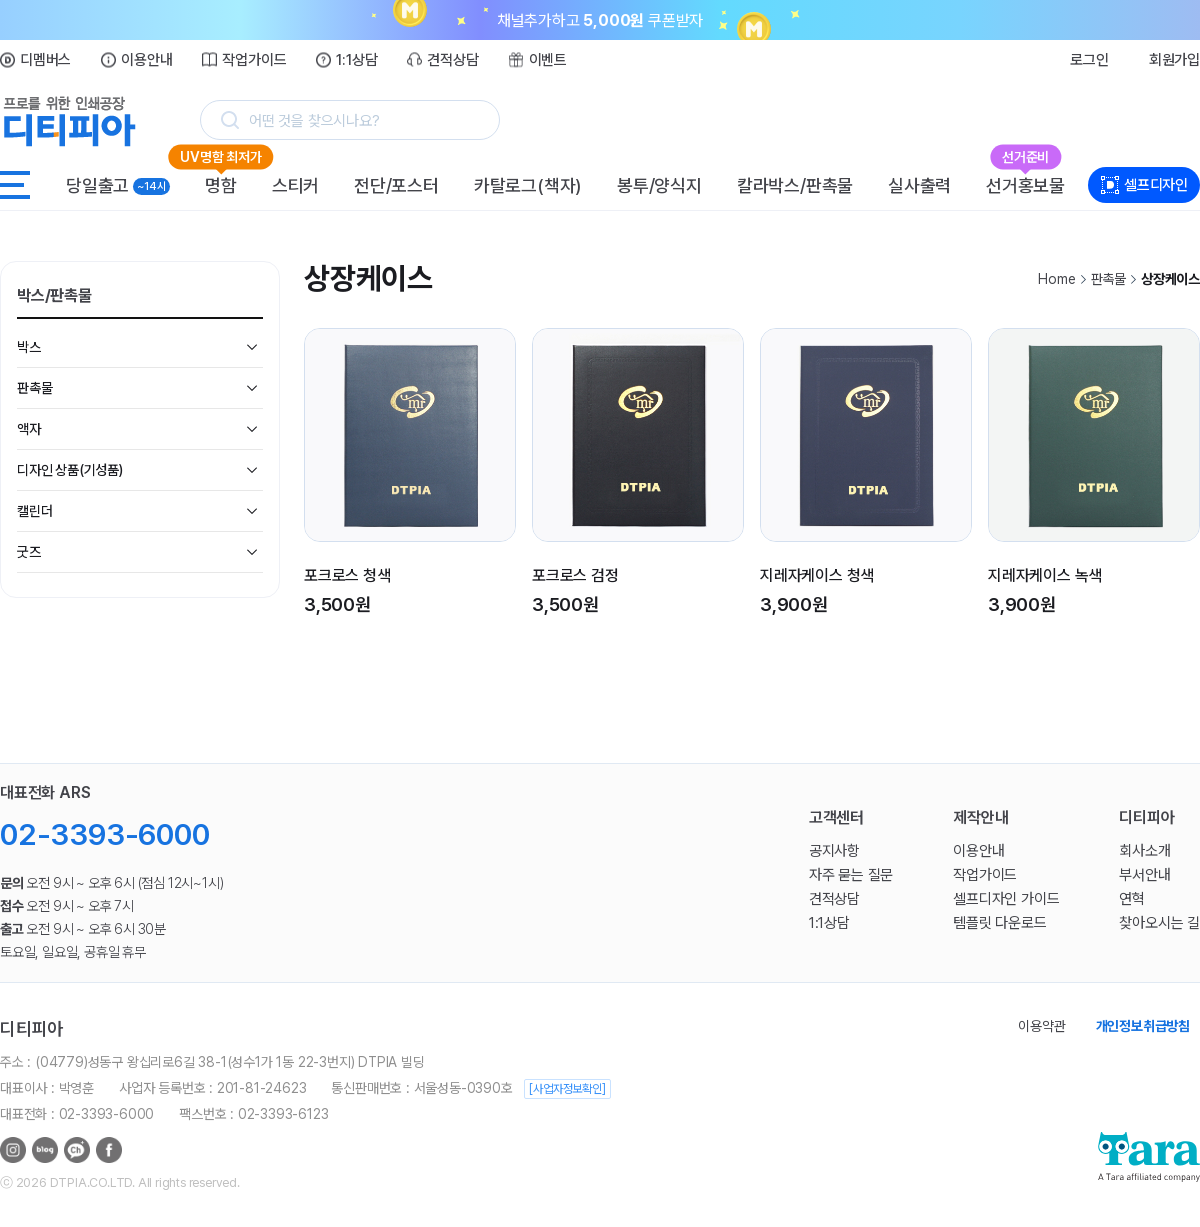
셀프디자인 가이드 (1006, 899)
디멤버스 (45, 60)
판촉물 (34, 388)
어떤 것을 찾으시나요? (314, 121)
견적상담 (452, 60)
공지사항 (834, 851)
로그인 (1089, 60)
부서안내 (1144, 875)
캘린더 (34, 511)
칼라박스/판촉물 (795, 185)
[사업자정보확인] (567, 1089)
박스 (29, 347)
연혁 (1132, 899)
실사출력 (919, 185)
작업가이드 (254, 60)
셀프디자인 (1156, 185)
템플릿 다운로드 (999, 923)
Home (1056, 279)
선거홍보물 (1025, 181)
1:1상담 (356, 60)
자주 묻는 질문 (851, 875)
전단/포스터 (396, 185)
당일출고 (118, 185)
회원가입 (1174, 60)
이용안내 (146, 60)
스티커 (295, 185)
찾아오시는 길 (1159, 923)
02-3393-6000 (105, 834)
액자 (29, 429)
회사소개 (1144, 851)
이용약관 (1041, 1026)
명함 (221, 181)
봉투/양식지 (659, 185)
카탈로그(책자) (528, 185)
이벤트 (548, 60)
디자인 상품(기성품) (70, 470)
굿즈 (29, 552)
